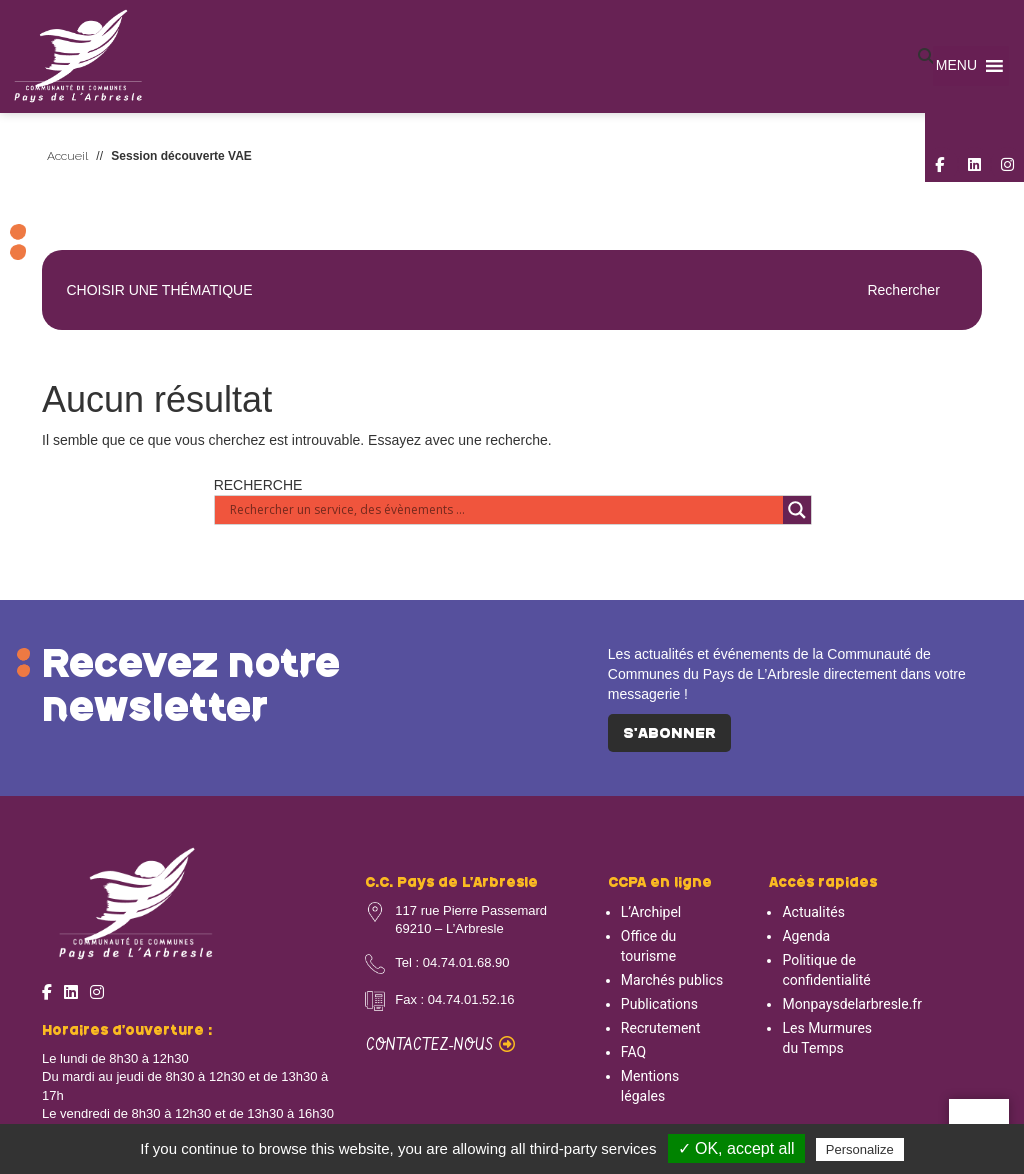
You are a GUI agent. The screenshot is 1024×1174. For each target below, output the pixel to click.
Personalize (860, 1149)
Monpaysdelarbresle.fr (852, 1004)
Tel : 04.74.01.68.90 (452, 962)
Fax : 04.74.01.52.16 (454, 999)
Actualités (813, 912)
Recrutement (661, 1028)
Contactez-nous (440, 1045)
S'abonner (669, 734)
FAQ (633, 1052)
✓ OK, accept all (736, 1148)
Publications (659, 1004)
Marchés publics (672, 980)
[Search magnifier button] (797, 510)
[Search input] (504, 510)
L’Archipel (651, 912)
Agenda (806, 936)
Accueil (67, 156)
